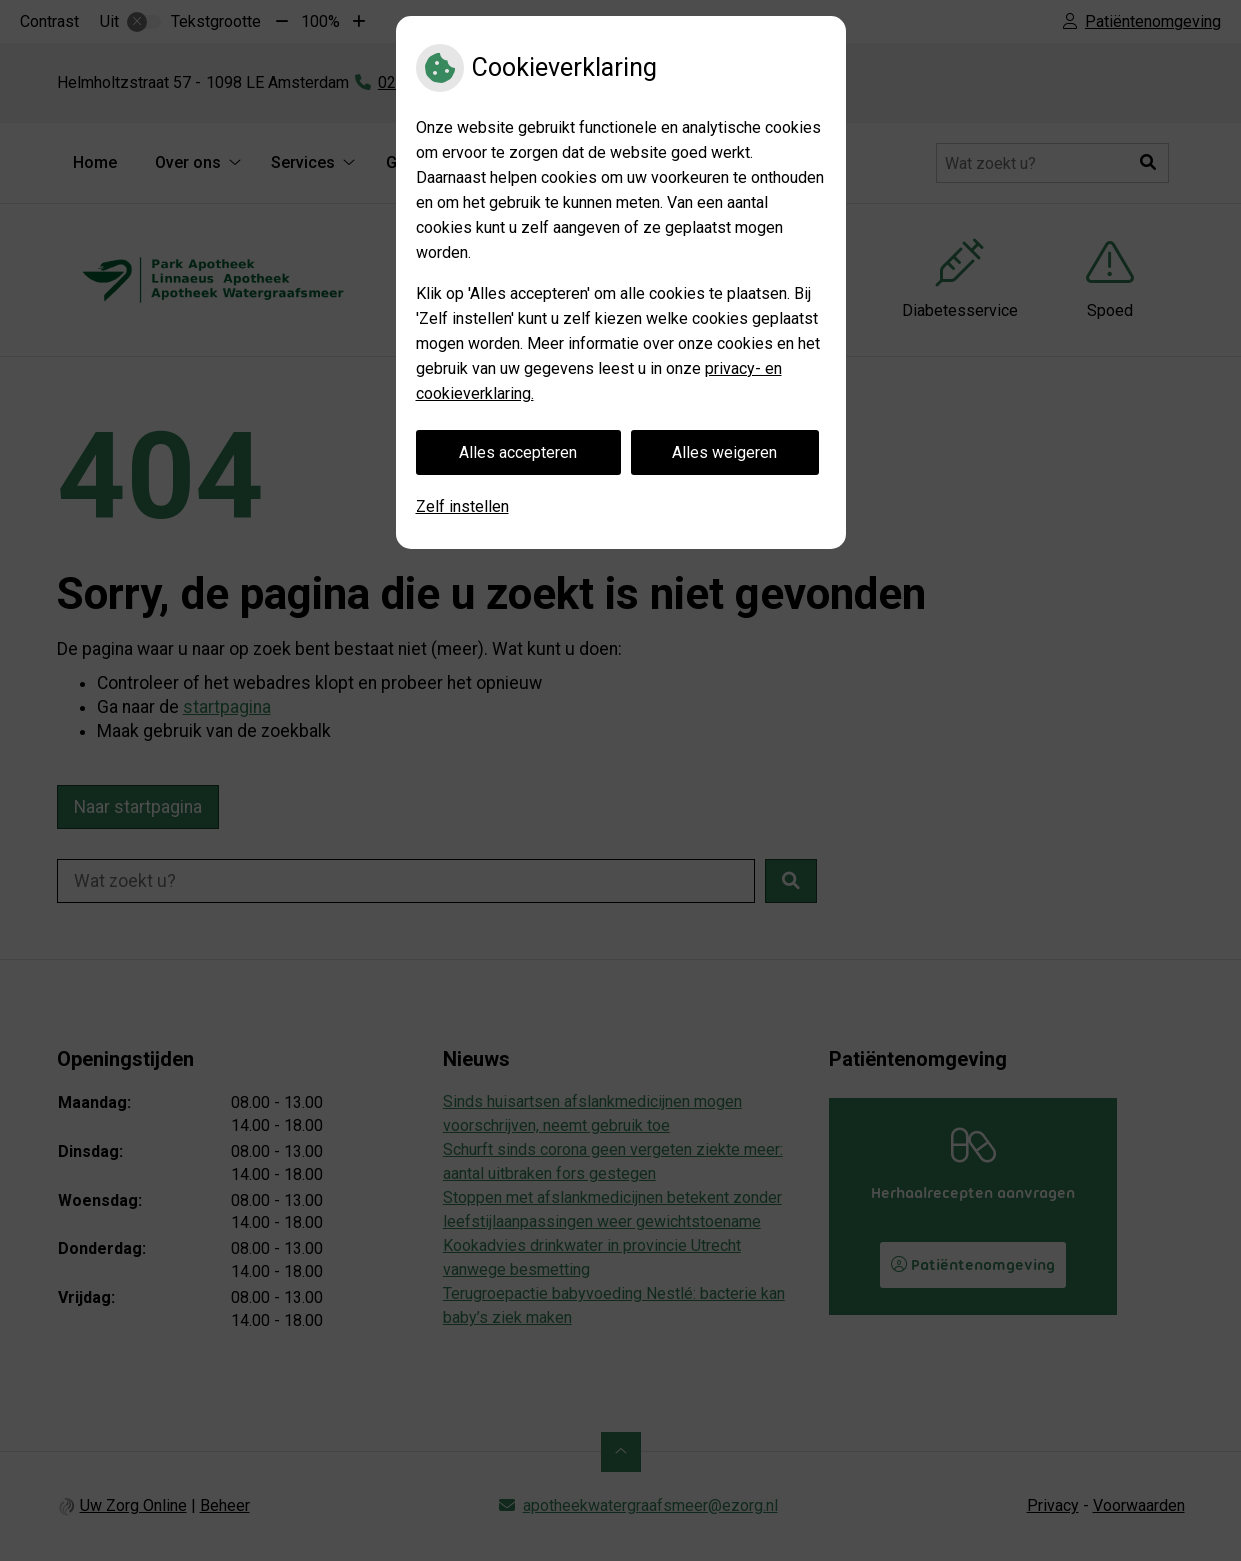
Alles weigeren (724, 452)
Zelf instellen (462, 506)
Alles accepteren (518, 452)
